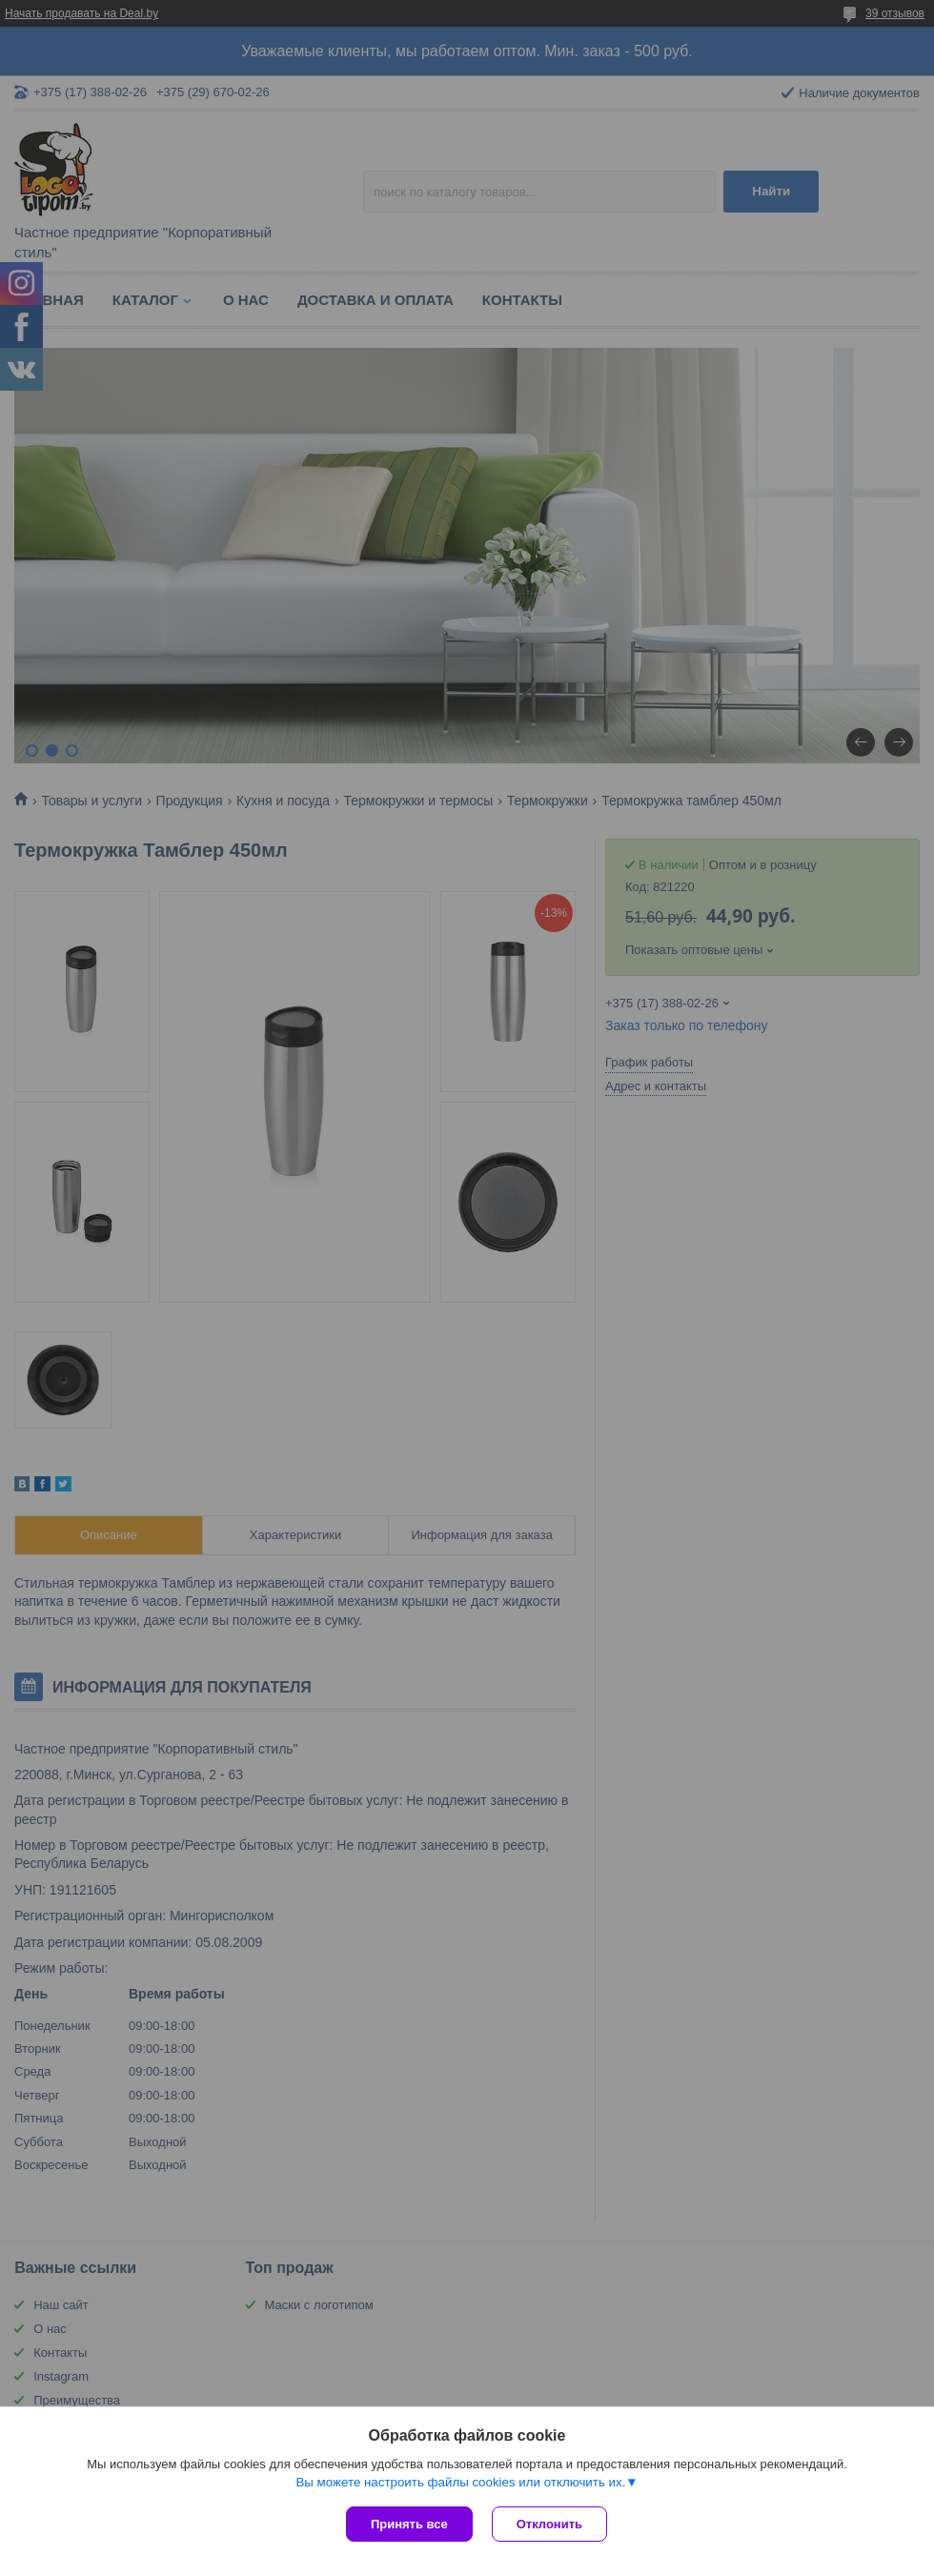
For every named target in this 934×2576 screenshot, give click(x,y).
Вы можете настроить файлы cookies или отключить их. (460, 2482)
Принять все (409, 2524)
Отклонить (549, 2524)
